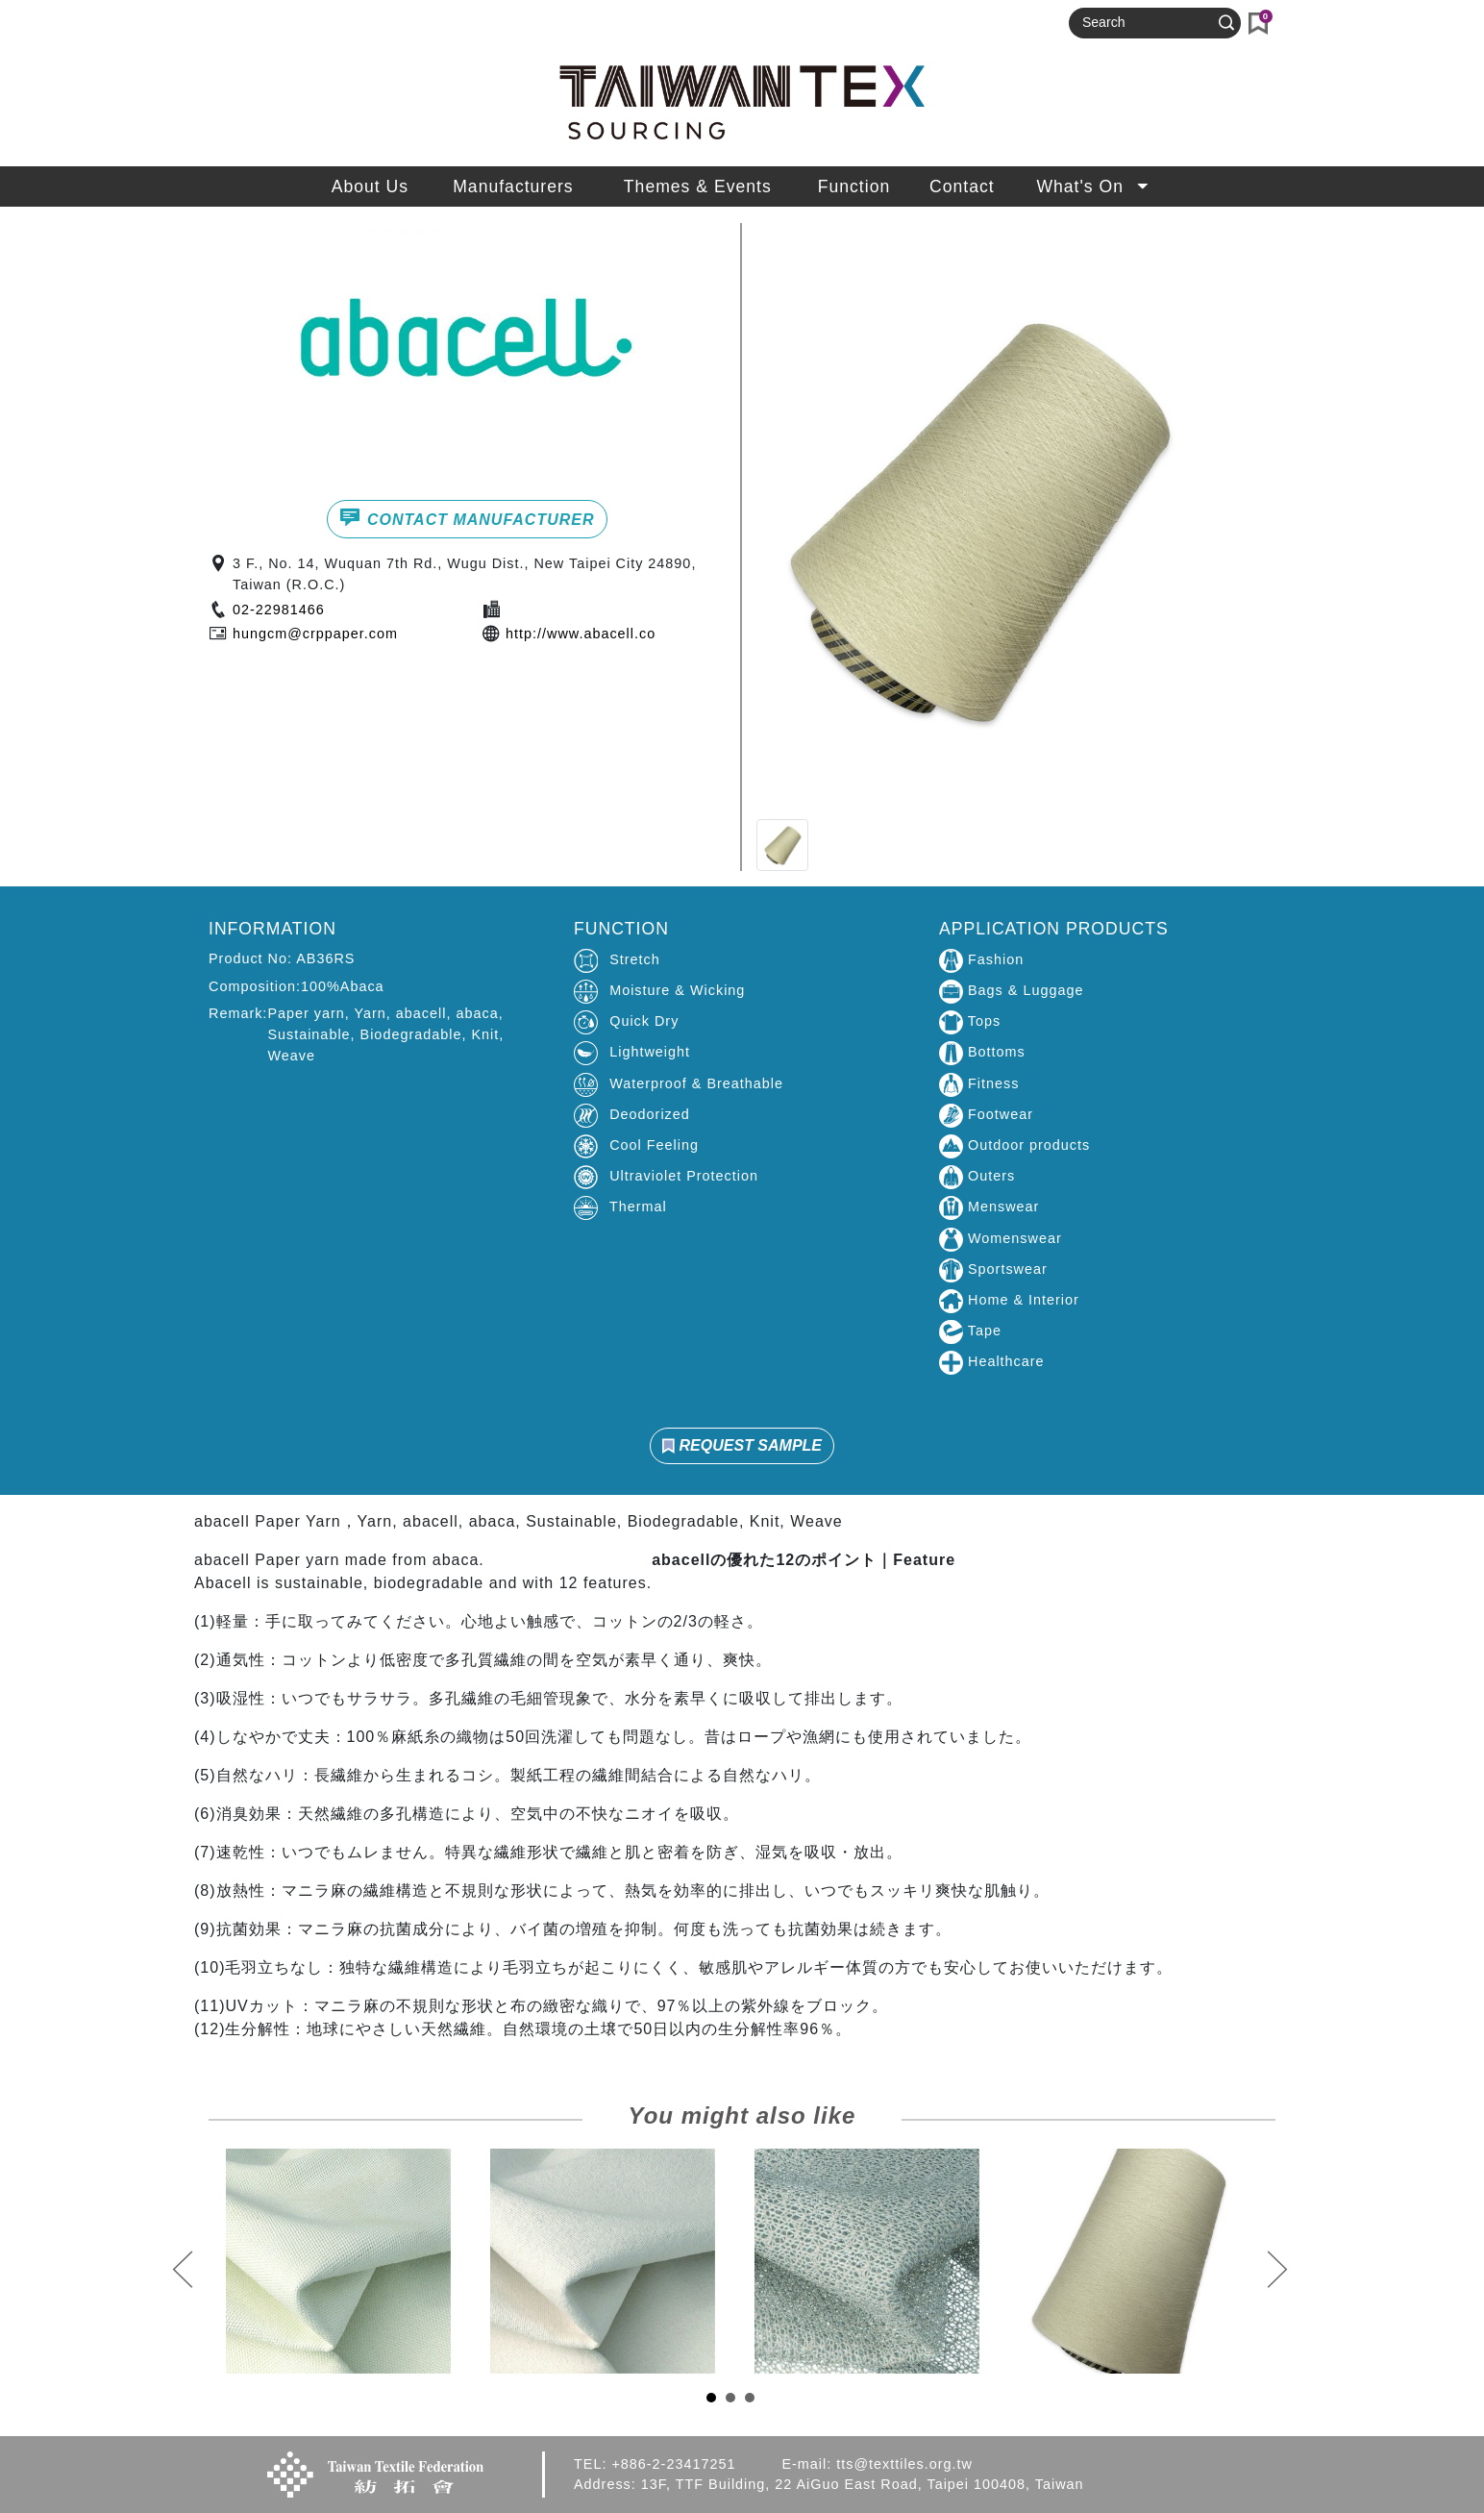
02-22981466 (279, 609)
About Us (370, 186)
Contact (962, 186)
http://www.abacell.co (580, 633)
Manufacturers (513, 186)
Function (854, 186)
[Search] (1146, 23)
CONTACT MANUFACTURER (466, 517)
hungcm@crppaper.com (315, 633)
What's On (1094, 186)
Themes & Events (698, 186)
